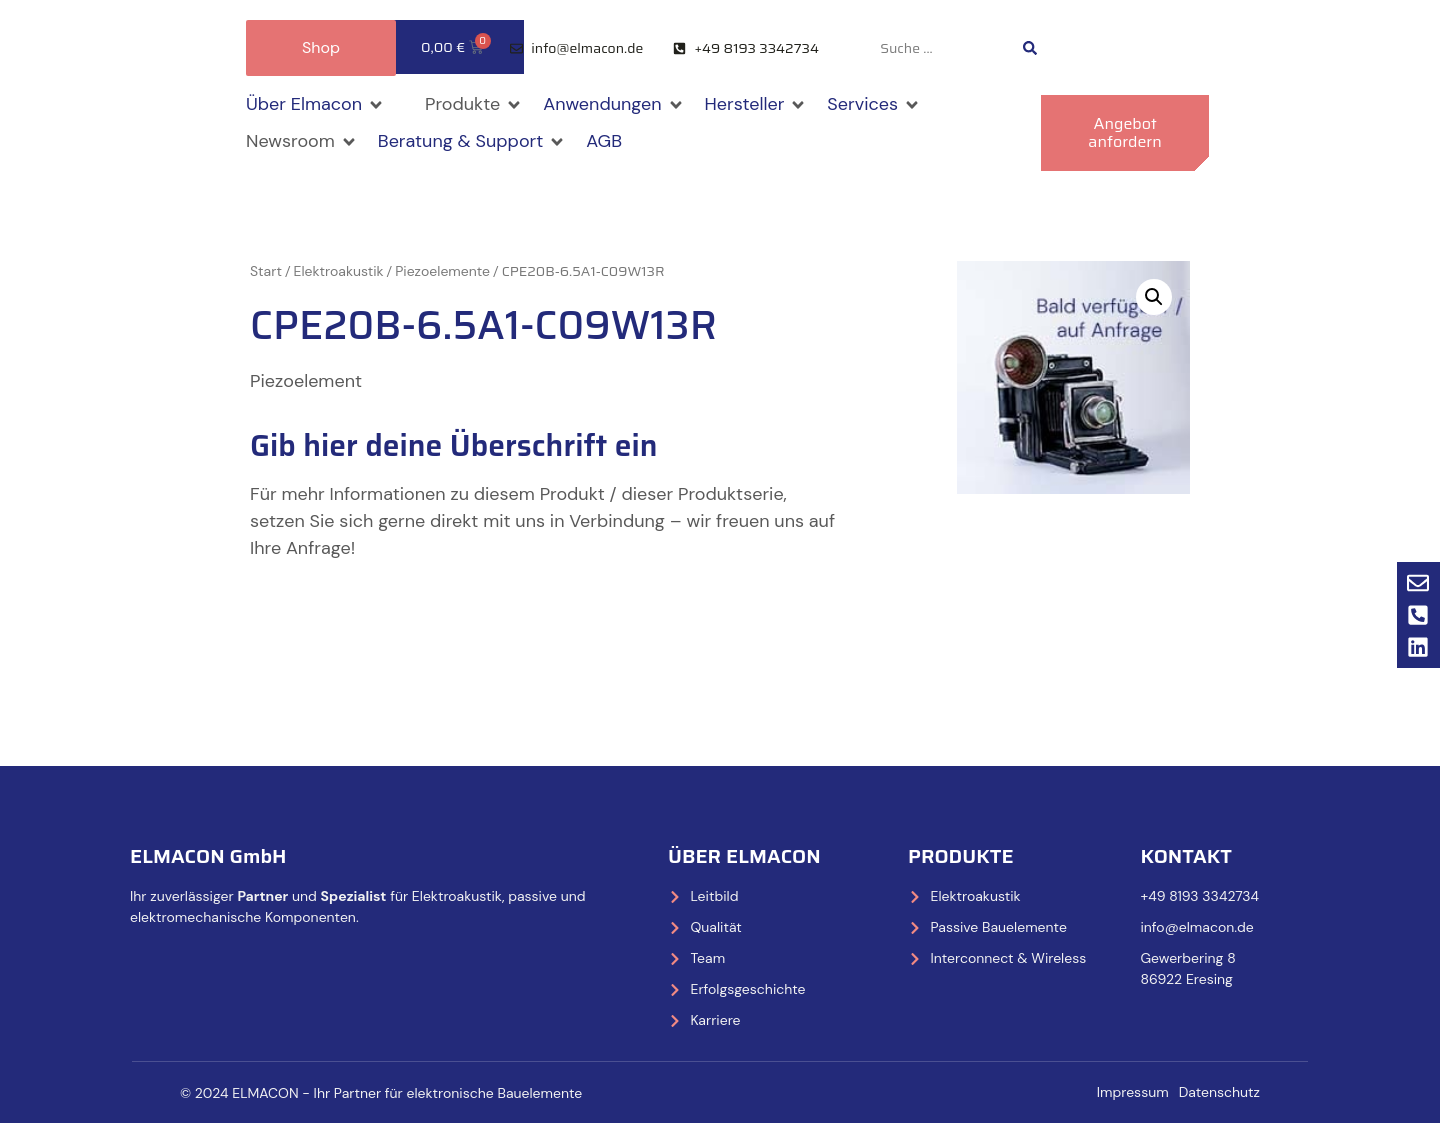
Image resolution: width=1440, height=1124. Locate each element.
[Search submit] (1030, 48)
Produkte (961, 856)
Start (266, 271)
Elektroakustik (339, 271)
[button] (315, 104)
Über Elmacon (744, 856)
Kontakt (1185, 856)
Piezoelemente (442, 271)
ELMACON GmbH (208, 856)
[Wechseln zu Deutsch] (1122, 48)
